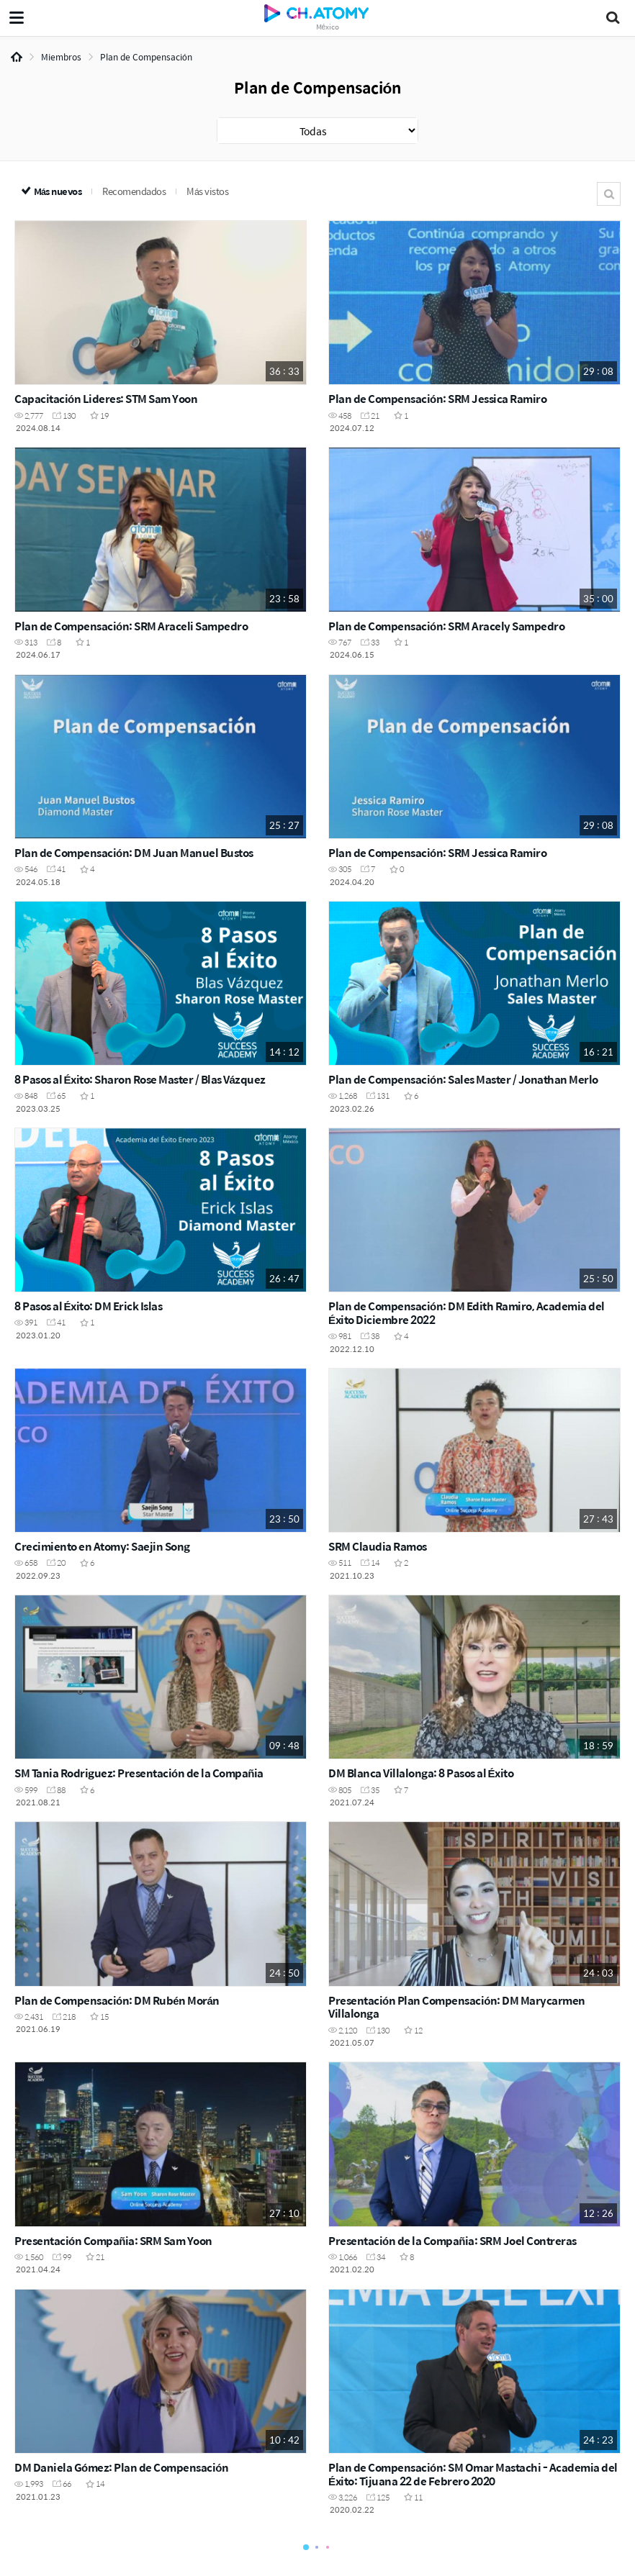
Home (16, 57)
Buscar (609, 194)
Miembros (61, 56)
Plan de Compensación (146, 56)
